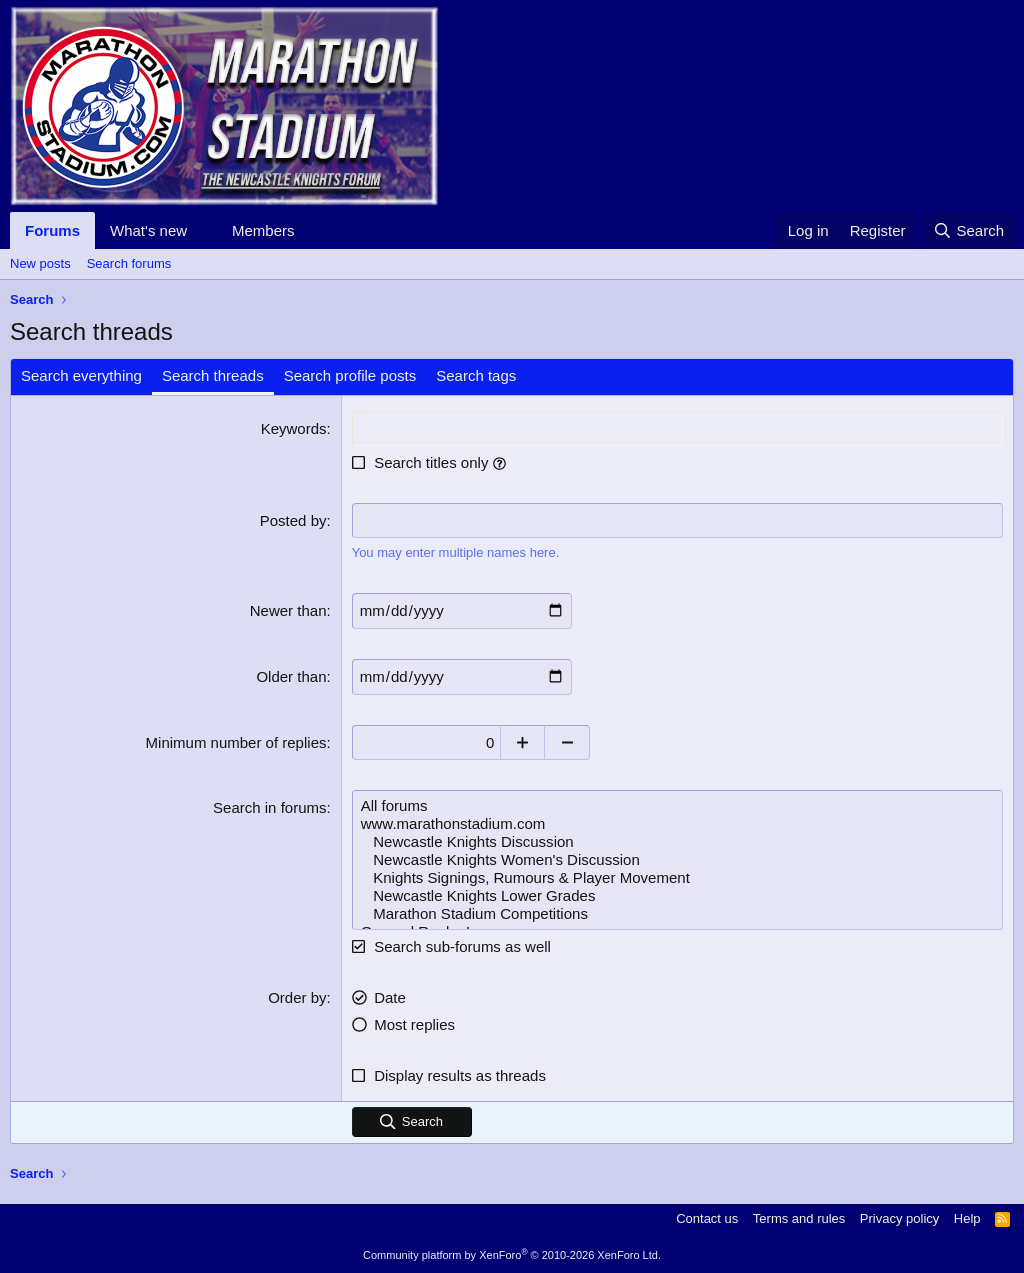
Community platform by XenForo (512, 1255)
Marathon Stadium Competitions (677, 913)
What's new (148, 230)
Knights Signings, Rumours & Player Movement (677, 877)
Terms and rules (799, 1217)
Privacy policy (899, 1217)
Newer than (288, 609)
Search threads (213, 375)
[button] (203, 230)
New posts (40, 263)
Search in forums (269, 806)
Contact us (707, 1217)
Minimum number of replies (236, 741)
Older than (291, 675)
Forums (52, 230)
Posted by (293, 520)
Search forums (129, 263)
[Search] (968, 230)
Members (263, 230)
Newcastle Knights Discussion (677, 841)
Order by (297, 996)
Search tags (476, 375)
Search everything (81, 375)
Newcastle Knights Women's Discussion (677, 859)
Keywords (294, 428)
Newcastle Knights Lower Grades (677, 895)
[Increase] (524, 741)
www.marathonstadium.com (677, 823)
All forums (677, 805)
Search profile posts (350, 375)
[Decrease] (569, 741)
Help (967, 1217)
